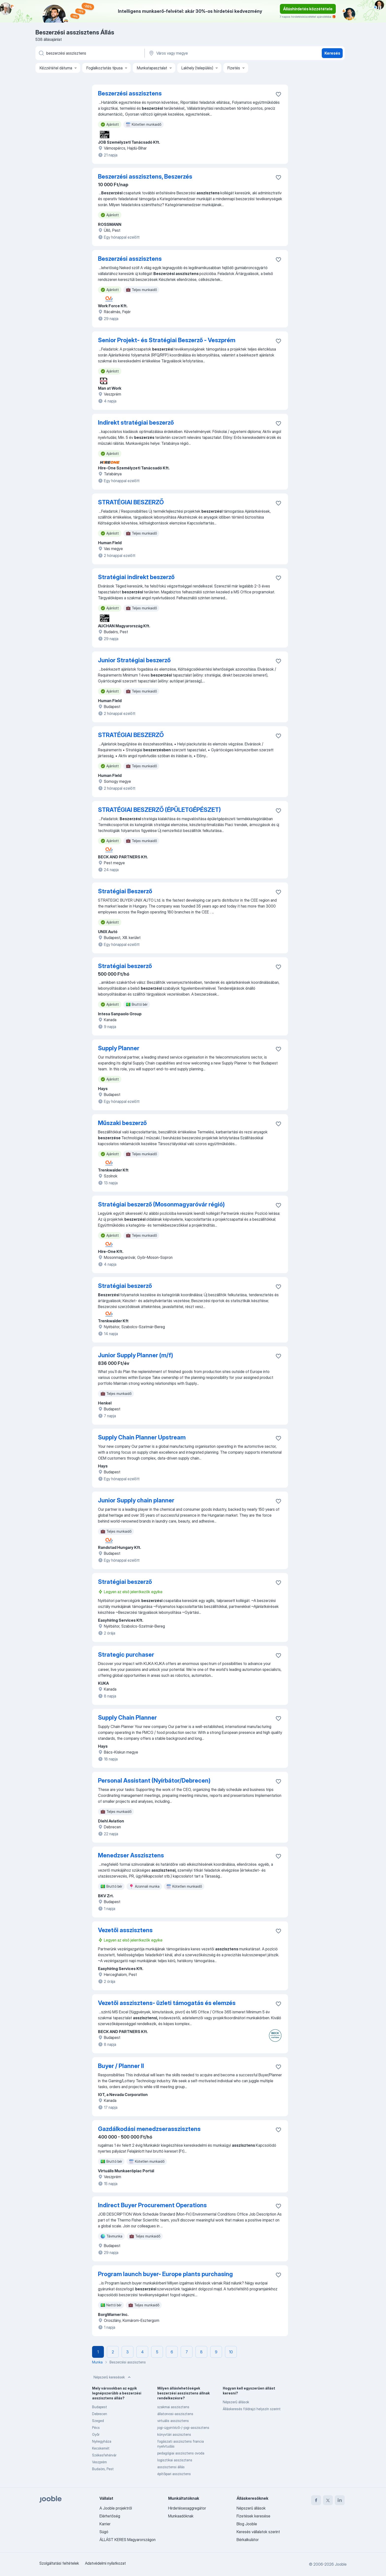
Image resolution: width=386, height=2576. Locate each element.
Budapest (99, 2407)
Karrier (105, 2523)
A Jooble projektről (115, 2508)
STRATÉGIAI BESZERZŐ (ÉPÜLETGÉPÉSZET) (159, 809)
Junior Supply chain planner (136, 1500)
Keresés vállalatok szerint (258, 2531)
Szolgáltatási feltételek (59, 2563)
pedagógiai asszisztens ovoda (180, 2453)
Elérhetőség (109, 2516)
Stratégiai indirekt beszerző (136, 577)
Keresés (332, 53)
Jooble (341, 2564)
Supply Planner (118, 1048)
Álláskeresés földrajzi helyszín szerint (252, 2409)
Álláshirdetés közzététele (308, 8)
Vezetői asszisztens (125, 1930)
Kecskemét (101, 2448)
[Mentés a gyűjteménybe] (278, 94)
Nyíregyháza (101, 2441)
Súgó (103, 2531)
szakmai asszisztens (173, 2407)
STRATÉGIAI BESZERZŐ (131, 502)
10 (231, 2351)
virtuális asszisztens (173, 2421)
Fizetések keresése (253, 2516)
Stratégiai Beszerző (125, 891)
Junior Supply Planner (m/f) (135, 1355)
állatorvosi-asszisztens (175, 2414)
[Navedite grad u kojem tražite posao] (199, 53)
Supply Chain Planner (127, 1717)
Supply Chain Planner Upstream (142, 1437)
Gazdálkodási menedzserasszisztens (149, 2128)
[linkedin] (340, 2500)
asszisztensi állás (171, 2467)
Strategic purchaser (126, 1654)
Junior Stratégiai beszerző (134, 660)
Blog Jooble (247, 2523)
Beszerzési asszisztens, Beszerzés (145, 176)
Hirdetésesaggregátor (187, 2508)
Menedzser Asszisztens (131, 1855)
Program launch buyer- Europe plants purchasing (165, 2274)
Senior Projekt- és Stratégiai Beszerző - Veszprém (166, 340)
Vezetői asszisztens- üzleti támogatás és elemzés (167, 2002)
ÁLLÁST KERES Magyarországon (127, 2539)
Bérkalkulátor (248, 2539)
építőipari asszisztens (174, 2474)
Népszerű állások (236, 2402)
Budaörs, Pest (103, 2469)
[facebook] (316, 2500)
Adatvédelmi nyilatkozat (105, 2563)
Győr (95, 2434)
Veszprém (99, 2462)
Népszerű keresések (113, 2377)
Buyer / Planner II (121, 2065)
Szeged (98, 2421)
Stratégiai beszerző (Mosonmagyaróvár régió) (161, 1204)
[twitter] (328, 2500)
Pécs (96, 2427)
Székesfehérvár (104, 2455)
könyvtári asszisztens (174, 2434)
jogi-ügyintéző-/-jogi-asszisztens (183, 2427)
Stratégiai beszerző (125, 966)
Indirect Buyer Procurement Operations (152, 2205)
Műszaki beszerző (122, 1122)
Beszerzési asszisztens (130, 93)
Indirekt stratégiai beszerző (136, 422)
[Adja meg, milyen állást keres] (89, 53)
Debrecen (99, 2414)
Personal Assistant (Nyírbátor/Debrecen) (154, 1780)
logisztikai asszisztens (174, 2460)
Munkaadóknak (180, 2516)
